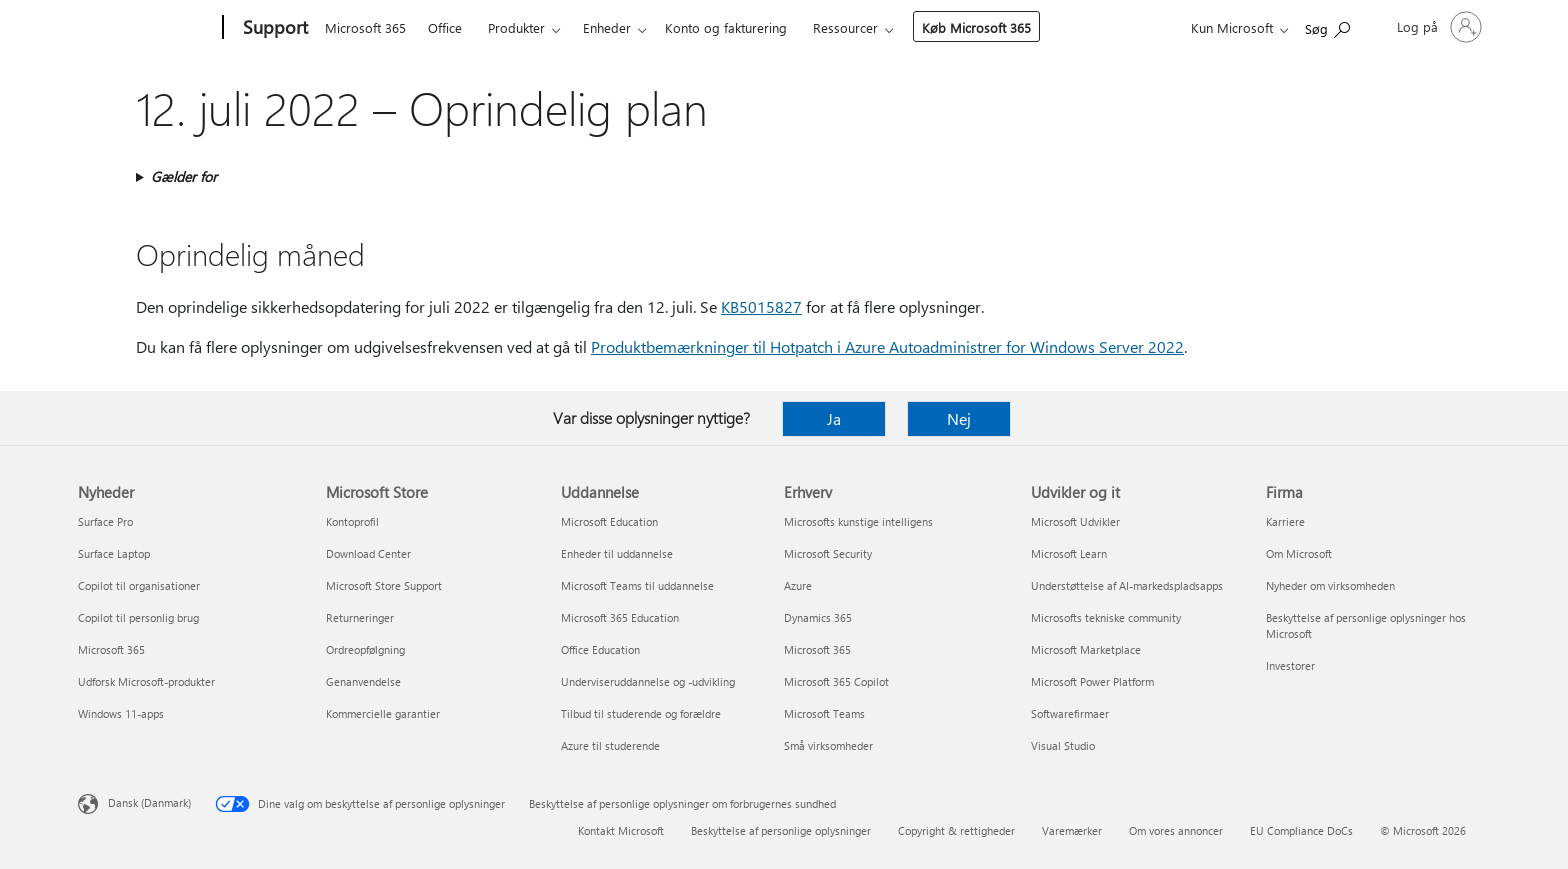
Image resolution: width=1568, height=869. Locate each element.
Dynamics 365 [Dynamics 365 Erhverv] (818, 617)
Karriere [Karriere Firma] (1285, 521)
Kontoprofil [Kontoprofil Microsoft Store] (352, 521)
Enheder (607, 27)
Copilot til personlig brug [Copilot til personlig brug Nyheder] (138, 617)
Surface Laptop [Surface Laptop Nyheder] (114, 553)
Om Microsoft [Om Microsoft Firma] (1299, 553)
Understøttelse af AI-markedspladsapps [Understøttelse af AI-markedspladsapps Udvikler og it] (1127, 585)
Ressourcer (845, 27)
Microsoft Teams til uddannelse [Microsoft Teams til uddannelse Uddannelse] (637, 585)
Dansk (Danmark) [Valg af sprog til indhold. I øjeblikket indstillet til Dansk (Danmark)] (149, 802)
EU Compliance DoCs (1301, 830)
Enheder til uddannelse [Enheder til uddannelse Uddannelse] (617, 553)
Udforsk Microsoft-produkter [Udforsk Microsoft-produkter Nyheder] (146, 681)
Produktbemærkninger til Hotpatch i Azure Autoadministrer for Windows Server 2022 (887, 346)
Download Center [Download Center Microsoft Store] (368, 553)
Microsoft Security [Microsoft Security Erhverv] (828, 553)
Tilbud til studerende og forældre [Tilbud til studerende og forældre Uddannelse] (641, 713)
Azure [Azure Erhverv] (798, 585)
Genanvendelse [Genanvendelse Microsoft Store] (363, 681)
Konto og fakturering (726, 27)
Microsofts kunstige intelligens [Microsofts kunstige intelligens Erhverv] (858, 521)
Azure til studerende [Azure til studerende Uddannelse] (610, 745)
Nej (959, 418)
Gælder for (184, 176)
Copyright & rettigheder (956, 830)
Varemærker (1072, 830)
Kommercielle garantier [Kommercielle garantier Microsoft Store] (383, 713)
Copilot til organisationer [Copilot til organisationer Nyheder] (139, 585)
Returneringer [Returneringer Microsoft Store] (360, 617)
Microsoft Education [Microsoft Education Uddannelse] (609, 521)
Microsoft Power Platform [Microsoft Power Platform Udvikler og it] (1092, 681)
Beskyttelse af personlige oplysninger (781, 830)
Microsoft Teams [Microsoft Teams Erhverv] (824, 713)
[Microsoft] (146, 28)
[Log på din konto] (1437, 27)
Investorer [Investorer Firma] (1290, 665)
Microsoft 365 (365, 27)
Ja (834, 418)
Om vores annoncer (1176, 830)
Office (445, 27)
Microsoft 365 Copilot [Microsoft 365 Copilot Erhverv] (836, 681)
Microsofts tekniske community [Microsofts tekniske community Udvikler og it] (1106, 617)
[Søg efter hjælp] (1327, 25)
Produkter (516, 27)
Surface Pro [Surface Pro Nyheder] (105, 521)
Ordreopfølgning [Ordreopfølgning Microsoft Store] (365, 649)
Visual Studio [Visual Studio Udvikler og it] (1063, 745)
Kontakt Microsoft (621, 830)
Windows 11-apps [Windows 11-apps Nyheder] (121, 713)
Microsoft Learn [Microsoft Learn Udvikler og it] (1069, 553)
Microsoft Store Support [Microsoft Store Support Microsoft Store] (384, 585)
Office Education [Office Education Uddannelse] (600, 649)
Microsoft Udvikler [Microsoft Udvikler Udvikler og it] (1075, 521)
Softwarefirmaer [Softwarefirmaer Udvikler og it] (1070, 713)
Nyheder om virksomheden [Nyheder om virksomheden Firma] (1330, 585)
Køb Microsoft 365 (976, 27)
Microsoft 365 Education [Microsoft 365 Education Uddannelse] (620, 617)
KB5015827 (761, 306)
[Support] (273, 28)
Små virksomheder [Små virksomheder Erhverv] (828, 745)
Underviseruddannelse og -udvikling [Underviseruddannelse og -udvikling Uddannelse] (648, 681)
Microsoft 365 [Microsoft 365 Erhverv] (817, 649)
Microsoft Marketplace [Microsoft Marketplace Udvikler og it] (1086, 649)
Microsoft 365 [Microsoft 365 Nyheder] (111, 649)
